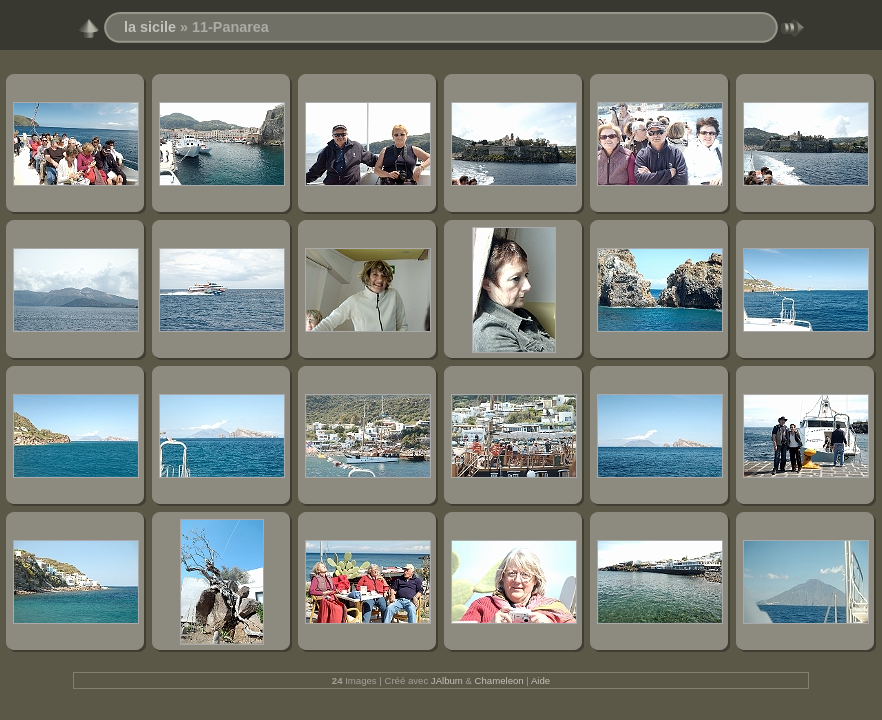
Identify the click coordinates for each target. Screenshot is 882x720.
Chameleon (499, 680)
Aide (540, 680)
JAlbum (447, 680)
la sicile (150, 27)
